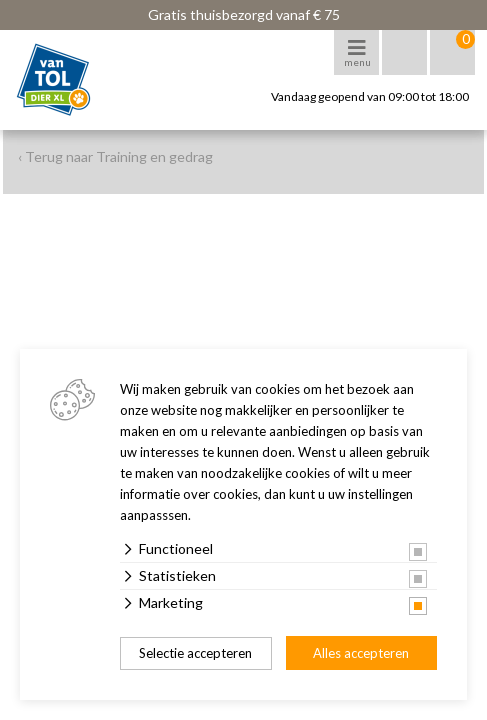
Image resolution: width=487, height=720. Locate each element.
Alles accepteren (361, 653)
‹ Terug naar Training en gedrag (115, 156)
